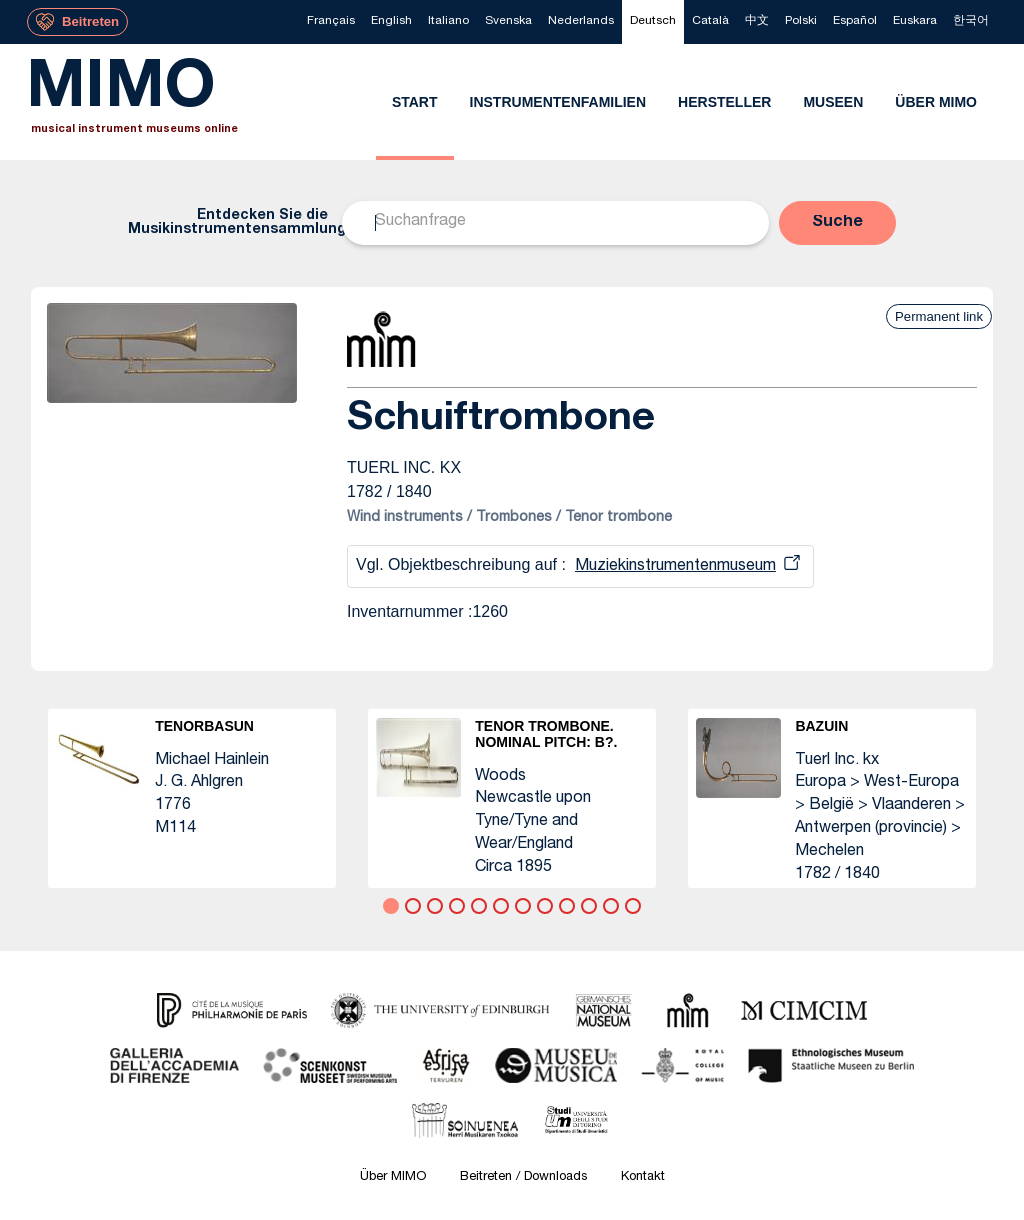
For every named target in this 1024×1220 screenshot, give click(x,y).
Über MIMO (393, 1177)
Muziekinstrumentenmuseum (675, 567)
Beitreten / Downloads (523, 1177)
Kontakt (643, 1177)
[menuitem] (331, 22)
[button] (837, 223)
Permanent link (939, 316)
